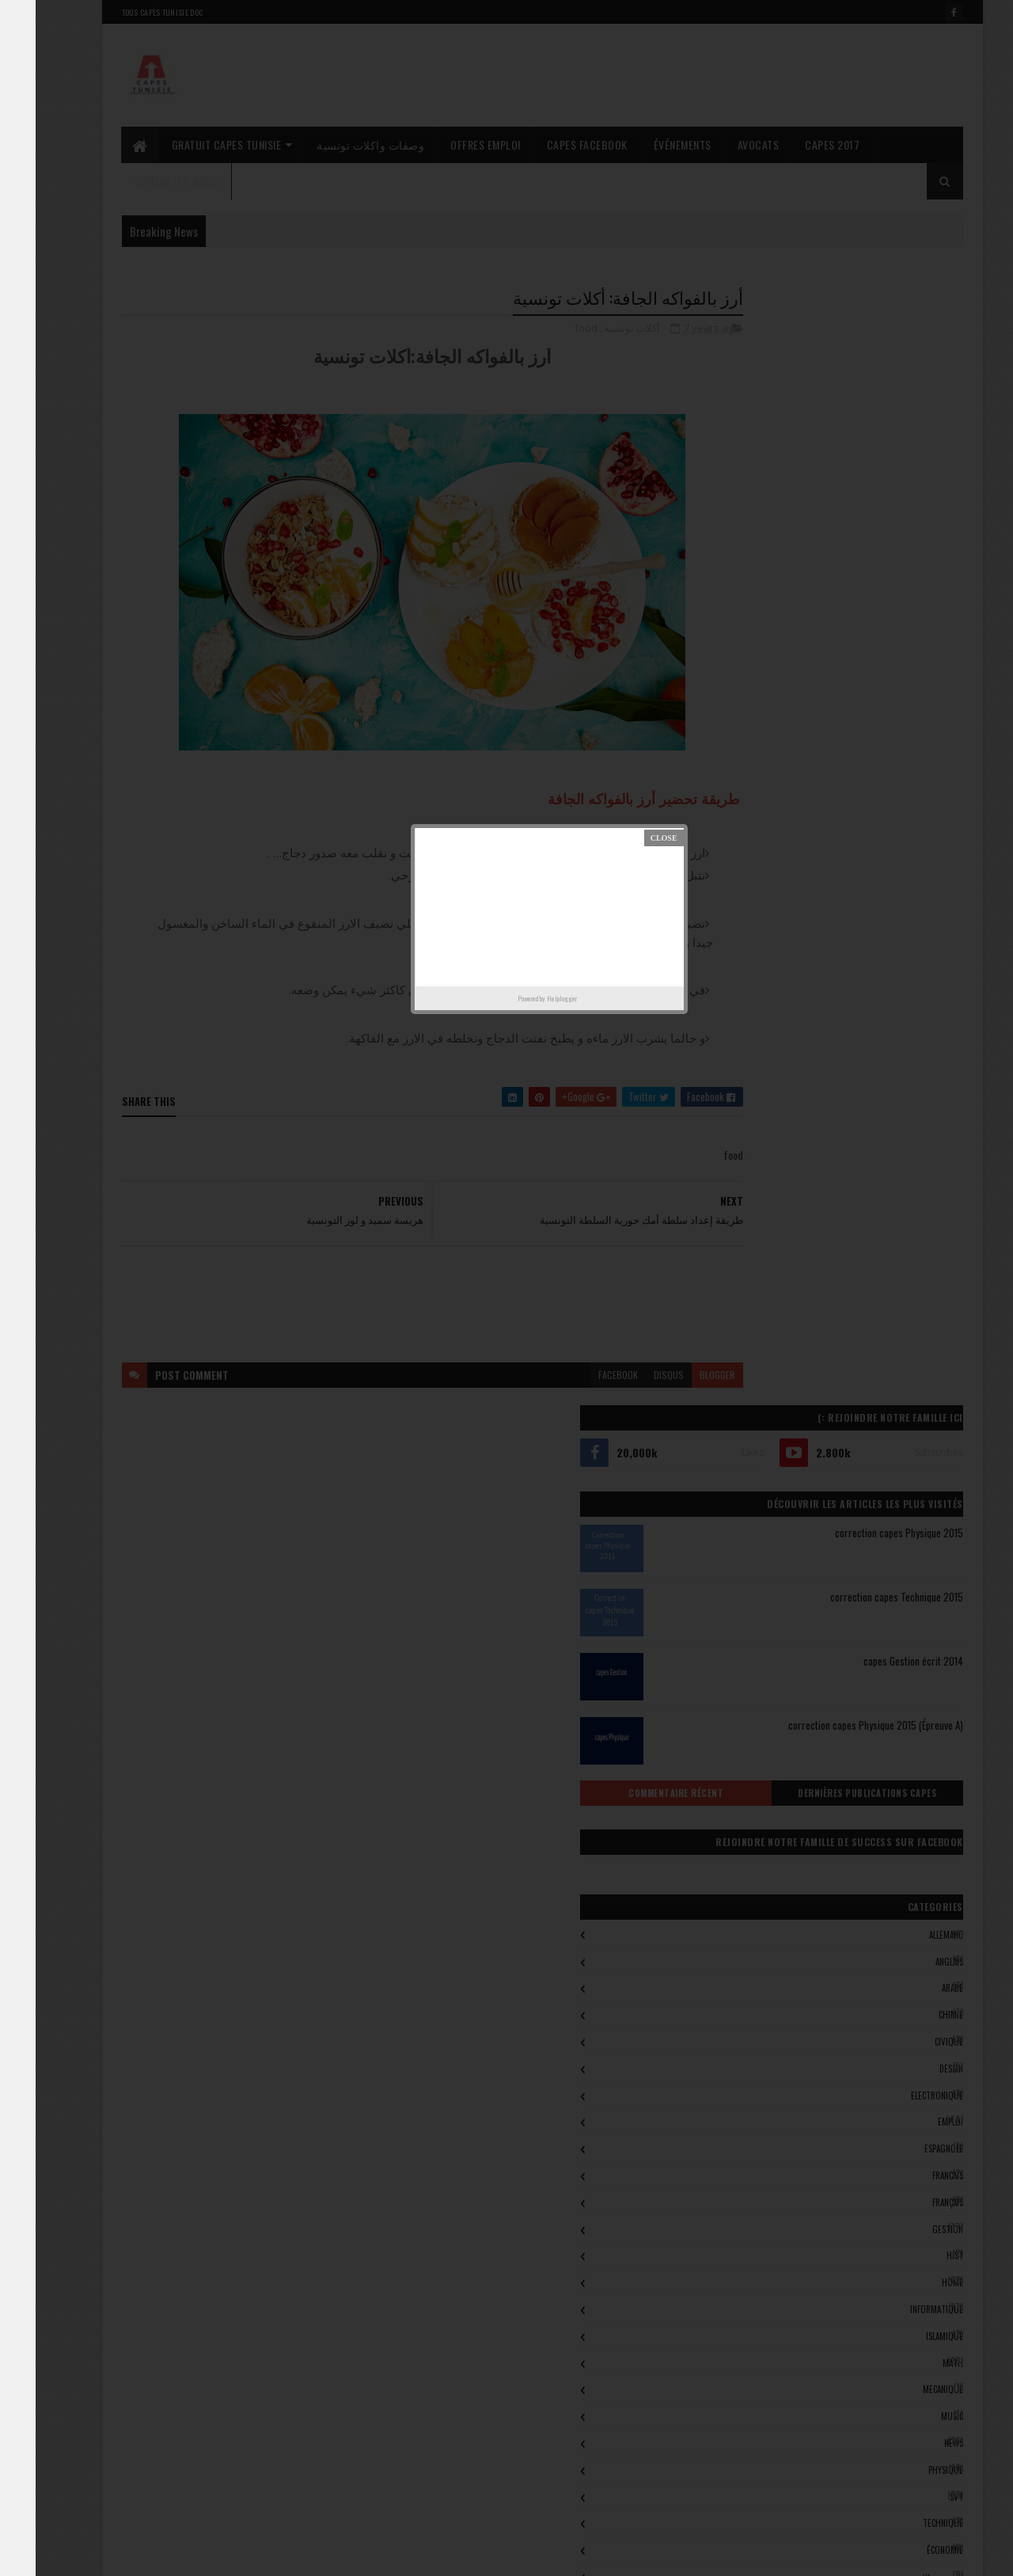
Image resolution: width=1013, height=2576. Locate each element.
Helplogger (526, 998)
